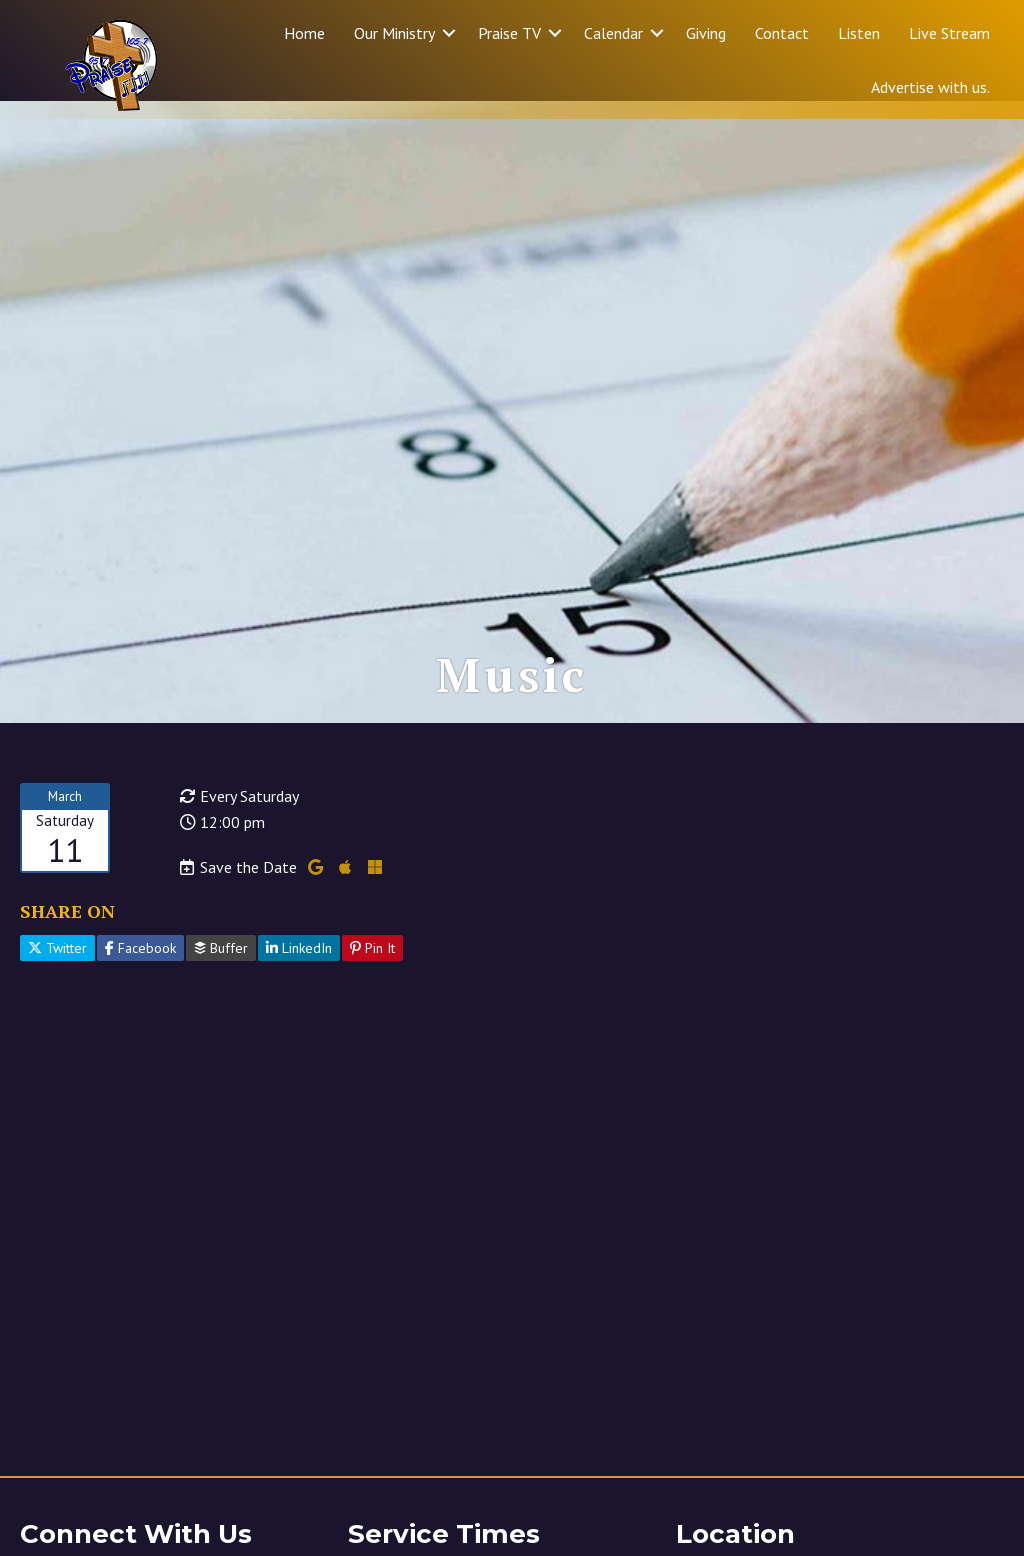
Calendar (613, 33)
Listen (859, 33)
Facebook (140, 966)
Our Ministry (394, 33)
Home (304, 33)
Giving (706, 33)
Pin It (372, 966)
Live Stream (949, 33)
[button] (449, 33)
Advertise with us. (930, 87)
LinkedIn (299, 966)
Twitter (57, 966)
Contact (782, 33)
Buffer (221, 966)
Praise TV (509, 33)
